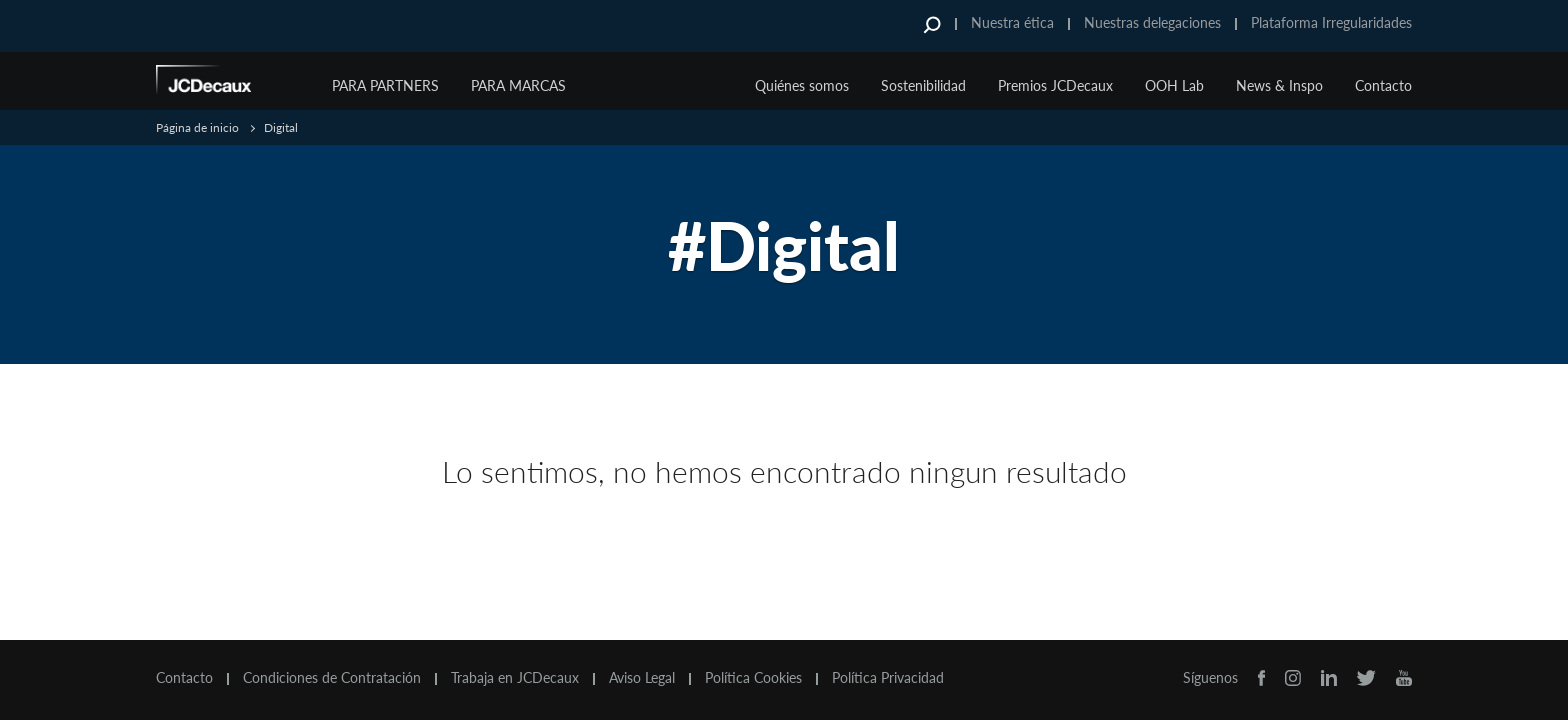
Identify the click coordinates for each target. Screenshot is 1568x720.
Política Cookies (753, 678)
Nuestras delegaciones (1152, 22)
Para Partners (385, 85)
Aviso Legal (642, 678)
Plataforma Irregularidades (1331, 22)
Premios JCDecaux (1055, 85)
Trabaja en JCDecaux (515, 678)
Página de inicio (197, 127)
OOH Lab (1174, 85)
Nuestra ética (1012, 22)
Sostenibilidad (923, 85)
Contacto (1383, 85)
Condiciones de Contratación (332, 678)
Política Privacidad (888, 678)
